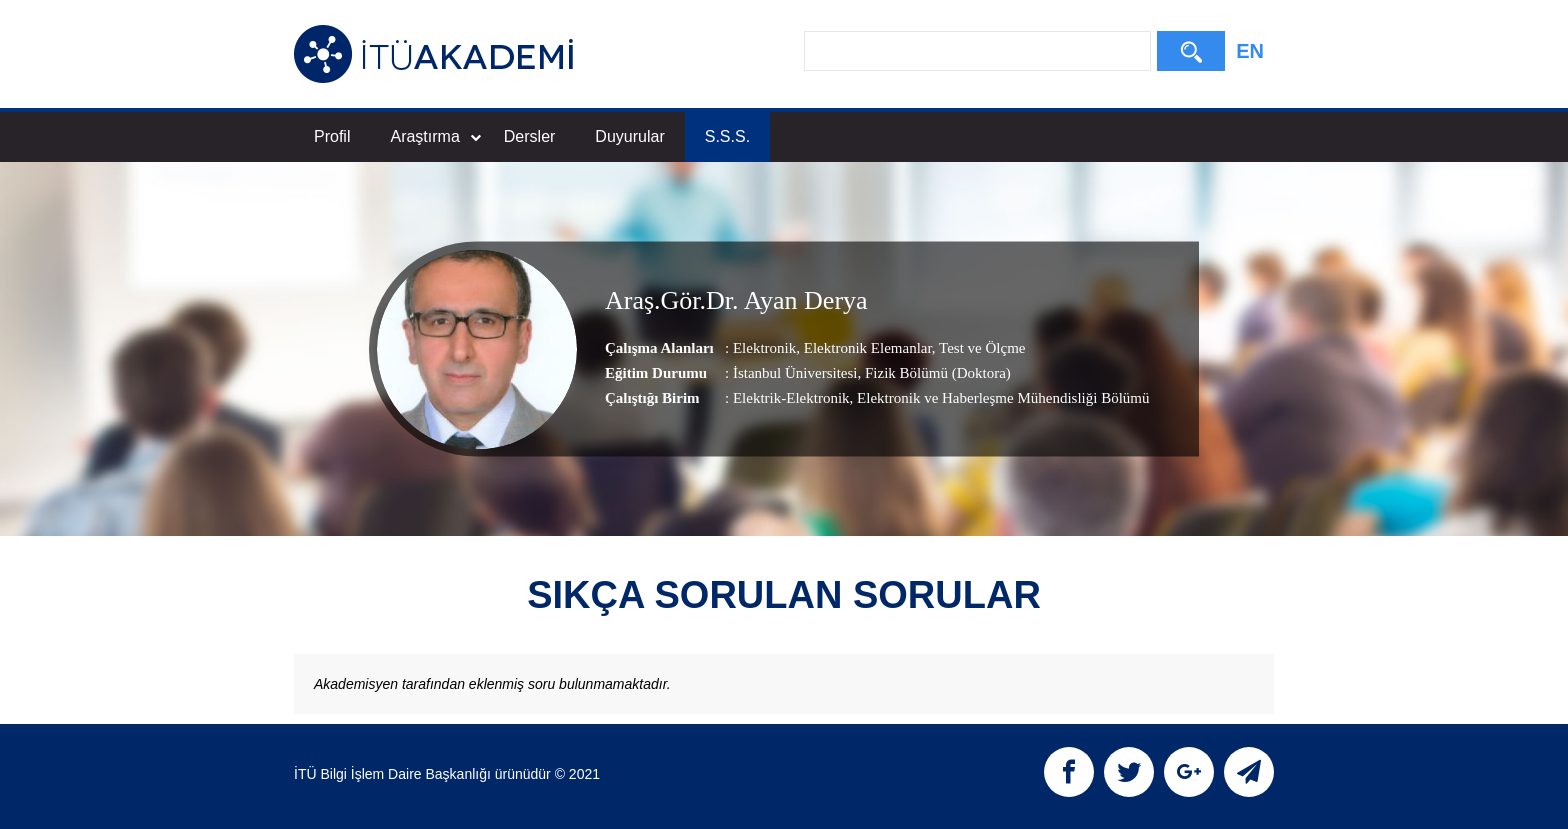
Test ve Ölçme (981, 348)
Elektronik (764, 348)
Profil (332, 136)
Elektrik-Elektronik (791, 398)
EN (1250, 51)
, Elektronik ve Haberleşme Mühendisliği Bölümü (1000, 398)
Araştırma (435, 136)
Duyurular (629, 136)
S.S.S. (727, 136)
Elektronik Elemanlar (866, 348)
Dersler (530, 136)
